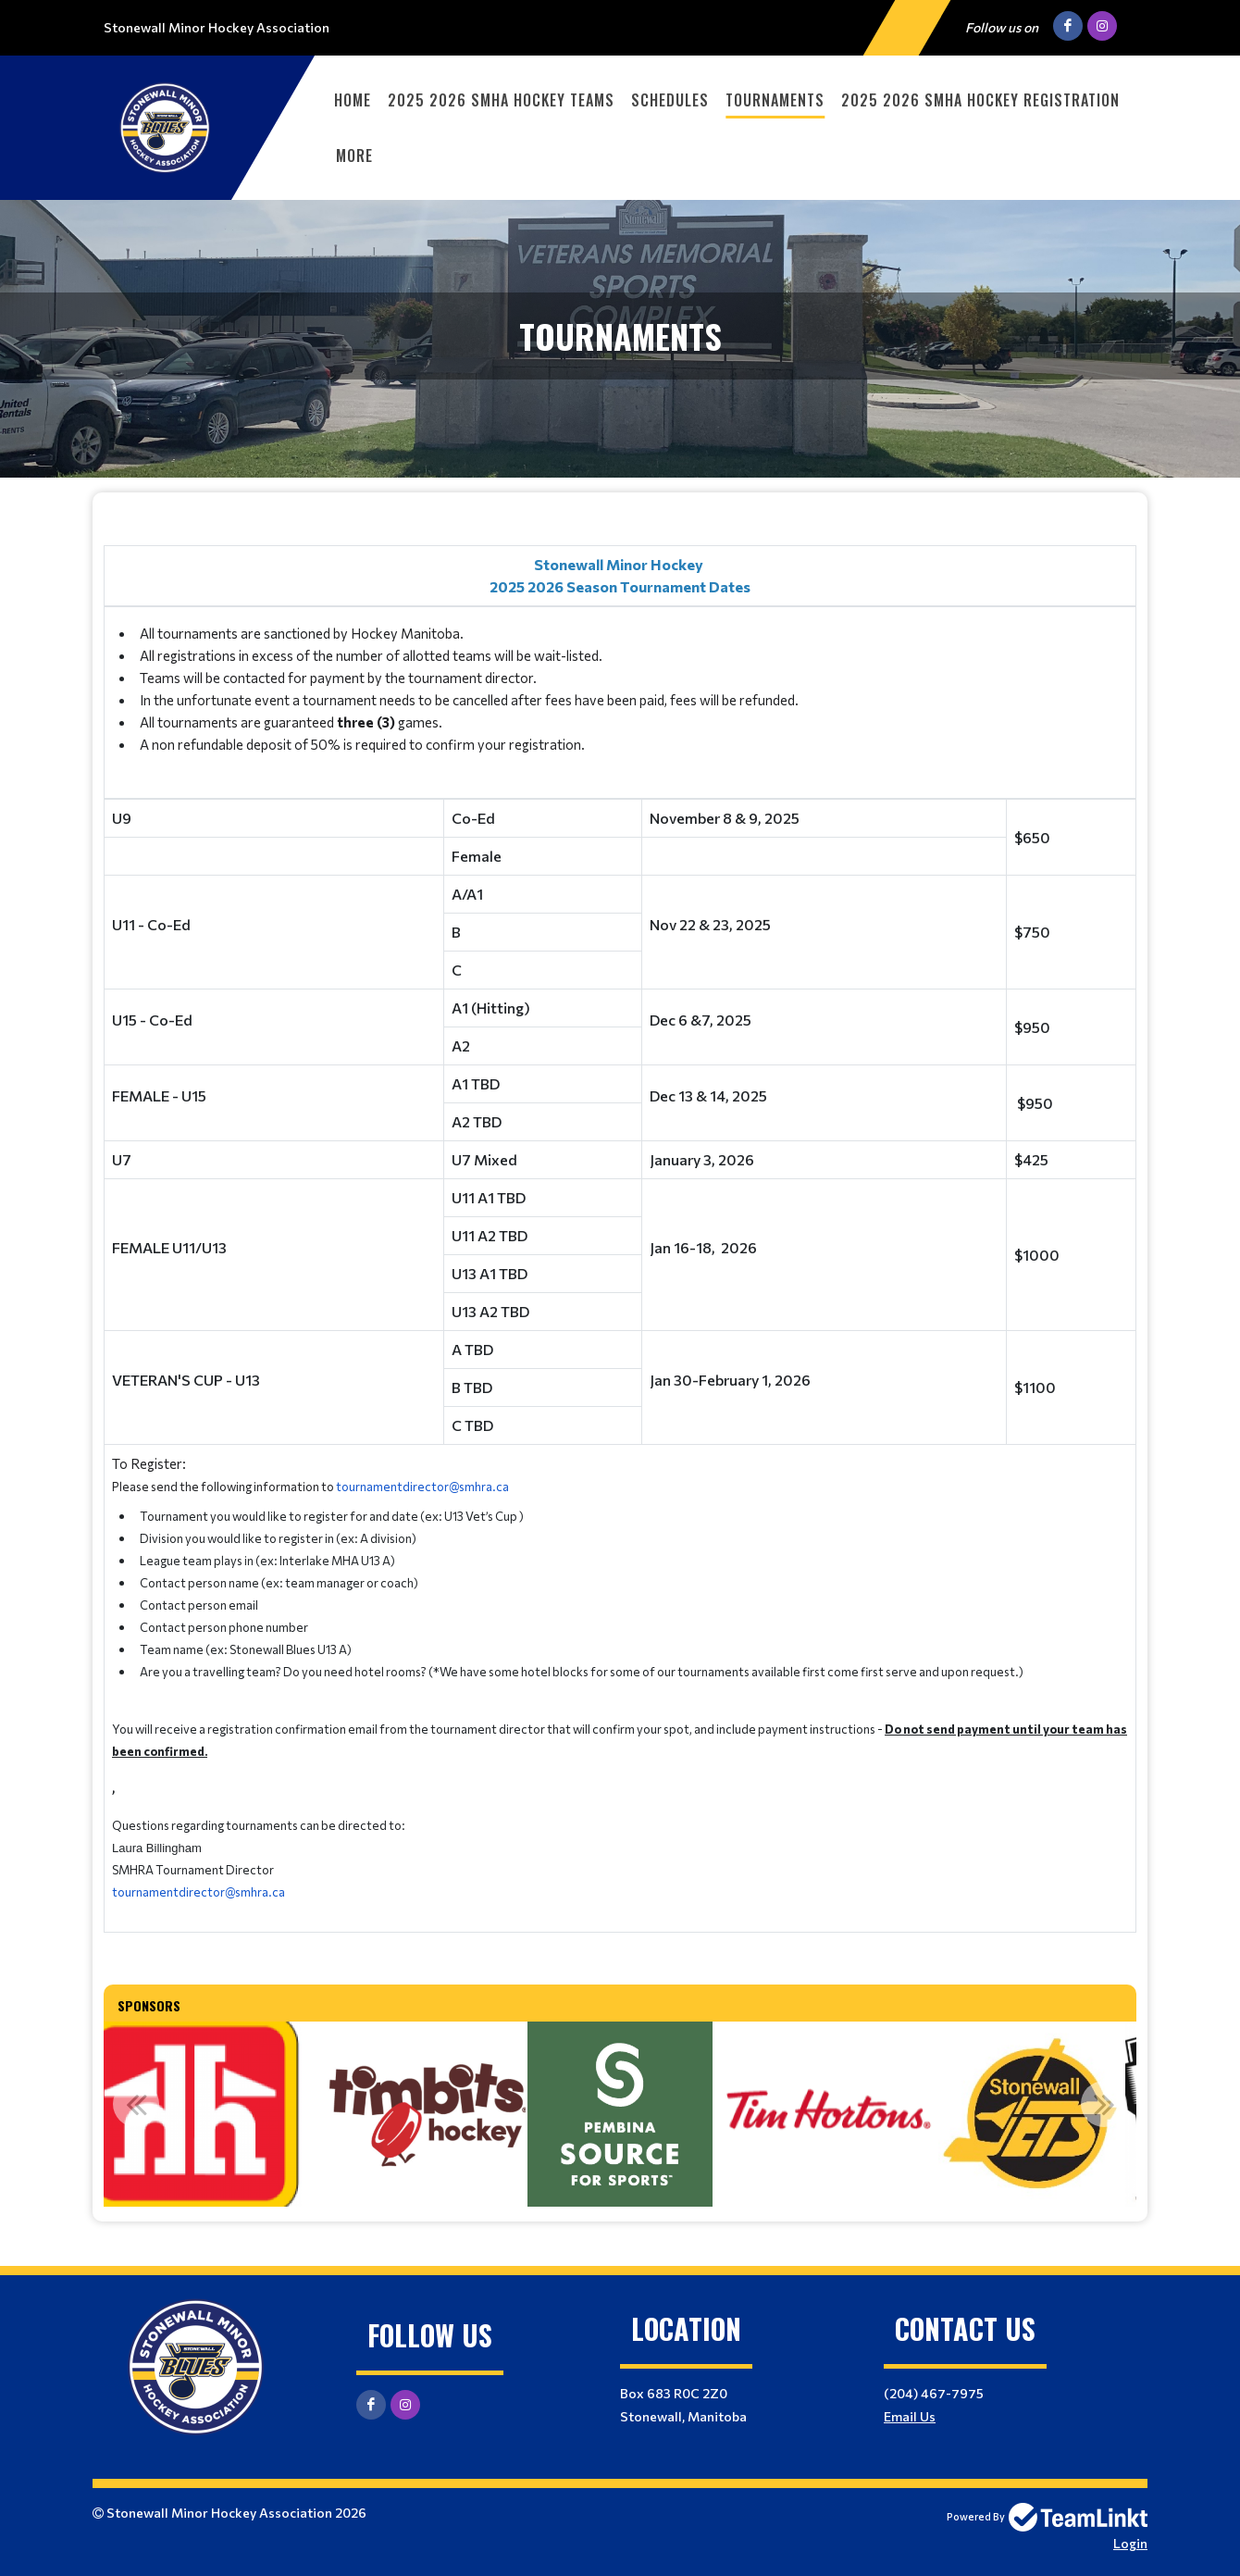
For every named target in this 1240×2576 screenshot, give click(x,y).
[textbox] (620, 1231)
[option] (191, 2114)
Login (1130, 2543)
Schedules (670, 100)
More (354, 155)
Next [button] (1104, 2104)
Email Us (910, 2416)
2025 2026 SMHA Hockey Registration (980, 100)
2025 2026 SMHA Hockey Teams (501, 100)
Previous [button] (136, 2104)
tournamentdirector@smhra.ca (422, 1486)
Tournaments (775, 100)
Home (352, 100)
